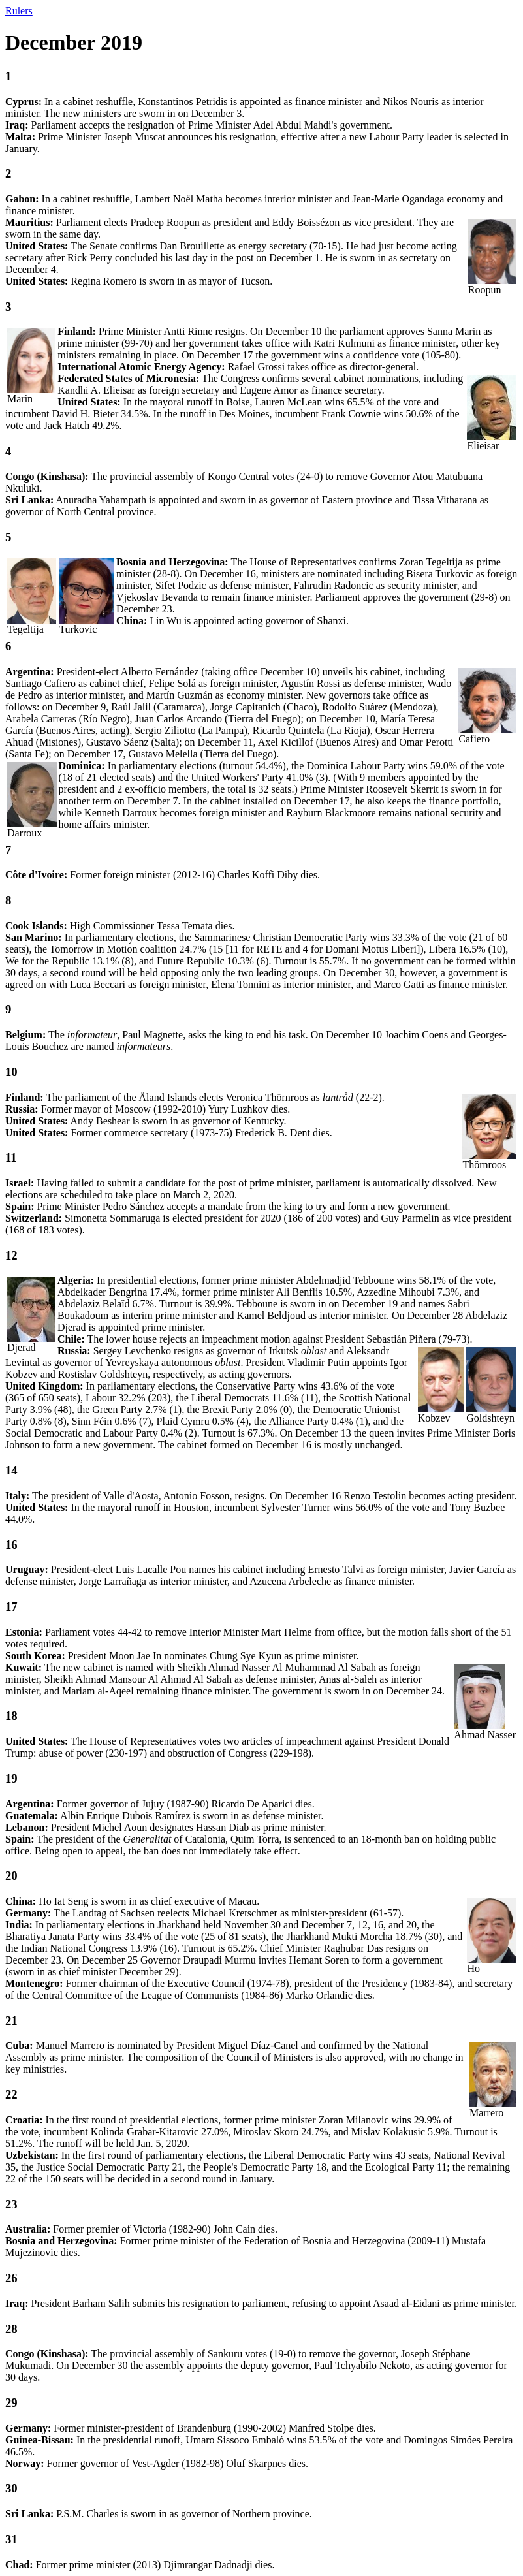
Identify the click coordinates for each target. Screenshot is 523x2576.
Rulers (19, 10)
